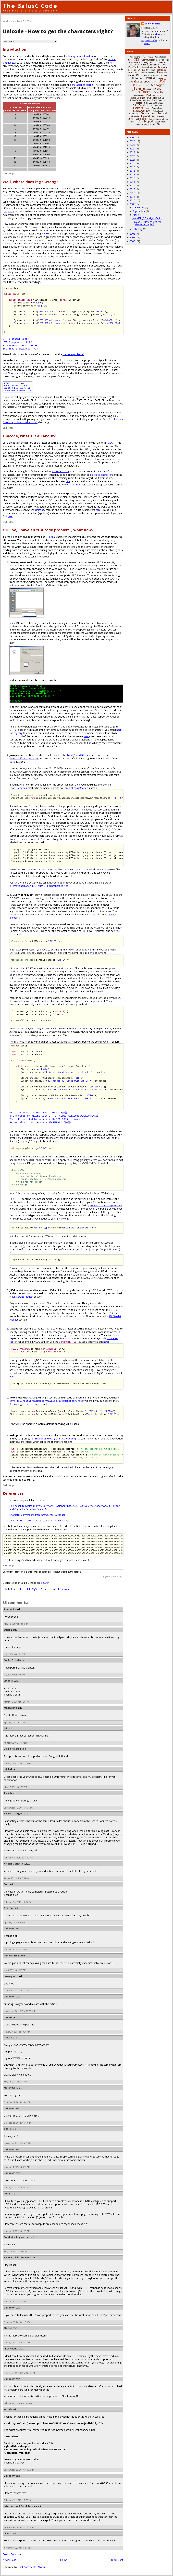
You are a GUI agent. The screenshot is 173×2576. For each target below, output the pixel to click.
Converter (160, 62)
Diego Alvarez (12, 1748)
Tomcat (54, 1589)
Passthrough (139, 95)
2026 (132, 141)
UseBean (160, 116)
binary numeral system (81, 56)
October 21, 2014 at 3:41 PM (17, 2102)
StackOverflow (141, 110)
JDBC (147, 81)
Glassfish (154, 75)
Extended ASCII (60, 471)
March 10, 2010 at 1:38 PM (16, 1701)
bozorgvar (10, 1976)
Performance (154, 95)
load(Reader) (18, 788)
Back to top (8, 173)
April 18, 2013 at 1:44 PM (15, 1922)
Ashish (8, 1793)
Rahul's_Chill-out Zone (17, 2257)
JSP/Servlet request (22, 1296)
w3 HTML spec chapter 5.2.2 (106, 1205)
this (118, 930)
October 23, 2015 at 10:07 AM (18, 2322)
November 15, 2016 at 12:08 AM (19, 2373)
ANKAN (8, 2037)
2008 (132, 233)
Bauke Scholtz (12, 1660)
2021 (132, 159)
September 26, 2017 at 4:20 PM (19, 2469)
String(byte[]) (69, 1438)
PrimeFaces (135, 100)
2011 (132, 196)
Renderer (137, 103)
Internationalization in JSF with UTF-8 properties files (38, 885)
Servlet (45, 1589)
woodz (8, 2409)
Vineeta (8, 1680)
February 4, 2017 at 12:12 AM (18, 2403)
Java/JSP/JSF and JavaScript (147, 218)
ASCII (111, 442)
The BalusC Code (30, 6)
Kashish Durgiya (13, 1813)
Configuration (148, 62)
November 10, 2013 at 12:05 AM (19, 2011)
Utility (130, 119)
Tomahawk (134, 114)
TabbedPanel (158, 111)
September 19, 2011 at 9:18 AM (19, 1807)
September (139, 211)
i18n (141, 78)
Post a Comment (12, 2554)
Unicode (39, 509)
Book (129, 60)
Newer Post (9, 2559)
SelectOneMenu (140, 105)
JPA (154, 81)
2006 (132, 241)
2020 (132, 163)
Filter (23, 1589)
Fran (6, 1884)
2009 (132, 204)
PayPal (147, 43)
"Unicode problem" (73, 354)
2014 (132, 185)
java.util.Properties (24, 758)
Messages (147, 89)
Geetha (8, 1908)
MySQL (36, 1589)
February (137, 229)
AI (144, 56)
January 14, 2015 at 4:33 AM (17, 2167)
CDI (136, 59)
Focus (146, 75)
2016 (132, 178)
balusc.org (161, 34)
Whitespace (146, 124)
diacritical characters (101, 474)
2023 (132, 152)
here (98, 509)
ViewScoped (145, 121)
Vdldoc (132, 122)
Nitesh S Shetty (13, 1863)
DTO (137, 69)
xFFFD (47, 233)
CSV (137, 65)
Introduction (14, 49)
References (13, 1493)
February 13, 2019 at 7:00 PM (18, 2500)
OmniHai (159, 92)
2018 (132, 170)
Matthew (9, 2087)
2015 (132, 181)
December (138, 207)
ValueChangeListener (158, 119)
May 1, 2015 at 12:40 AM (15, 2251)
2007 (132, 237)
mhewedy (10, 1707)
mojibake (9, 211)
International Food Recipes (20, 2506)
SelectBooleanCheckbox (153, 103)
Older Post (117, 2559)
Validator (141, 118)
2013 (132, 189)
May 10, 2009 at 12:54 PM (16, 1623)
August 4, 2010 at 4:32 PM (16, 1742)
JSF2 (136, 85)
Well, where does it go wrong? (30, 181)
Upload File (148, 116)
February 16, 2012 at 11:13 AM (18, 1857)
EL (136, 73)
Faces (131, 75)
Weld (138, 124)
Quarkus (146, 100)
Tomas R (9, 1609)
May (135, 214)
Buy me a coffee (149, 40)
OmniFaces (141, 92)
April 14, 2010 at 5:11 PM (15, 1722)
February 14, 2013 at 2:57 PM (18, 1902)
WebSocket (160, 122)
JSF (162, 81)
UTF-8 (49, 536)
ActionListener (135, 57)
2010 (132, 200)
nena (7, 2193)
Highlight (163, 75)
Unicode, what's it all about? (29, 435)
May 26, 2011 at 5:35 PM (15, 1787)
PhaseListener (137, 97)
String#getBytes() (42, 1438)
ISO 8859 (75, 484)
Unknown (9, 1928)
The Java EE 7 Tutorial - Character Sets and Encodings (39, 1520)
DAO (164, 65)
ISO (68, 481)
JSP (29, 1589)
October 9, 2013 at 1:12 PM (17, 1990)
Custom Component (150, 65)
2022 (132, 156)
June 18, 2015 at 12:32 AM (16, 2301)
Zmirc (7, 2128)
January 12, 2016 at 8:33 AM (17, 2342)
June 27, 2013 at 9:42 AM (15, 1949)
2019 (132, 167)
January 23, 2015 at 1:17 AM (17, 2231)
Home (63, 2559)
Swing (87, 736)
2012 (132, 192)
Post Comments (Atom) (31, 2567)
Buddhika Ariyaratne (16, 2237)
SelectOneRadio (157, 105)
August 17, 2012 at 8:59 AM (17, 1878)
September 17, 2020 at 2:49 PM (19, 2527)
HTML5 (135, 78)
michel (8, 1769)
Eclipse (15, 1589)
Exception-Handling (147, 73)
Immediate (150, 78)
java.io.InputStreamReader (27, 1400)
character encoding (82, 84)
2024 (132, 148)
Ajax (150, 56)
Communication (149, 60)
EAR (153, 70)
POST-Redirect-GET (156, 98)
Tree (153, 114)
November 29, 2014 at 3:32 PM (18, 2143)
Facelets (162, 72)
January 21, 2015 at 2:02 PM (17, 2187)
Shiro (147, 108)
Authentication (160, 57)
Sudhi (7, 1629)
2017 (132, 174)
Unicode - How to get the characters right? (147, 223)
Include (160, 78)
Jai (5, 1728)
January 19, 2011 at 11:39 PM (17, 1763)
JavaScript (135, 81)
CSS (131, 65)
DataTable (133, 67)
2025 (132, 144)
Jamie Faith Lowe (14, 1955)
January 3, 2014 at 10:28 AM (17, 2031)
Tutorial (162, 113)
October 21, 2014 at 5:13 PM (17, 2122)
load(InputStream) (79, 755)
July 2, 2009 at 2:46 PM (14, 1674)
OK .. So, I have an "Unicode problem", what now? (48, 529)
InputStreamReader (75, 788)
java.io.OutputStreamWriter (66, 1400)
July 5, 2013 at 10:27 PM (15, 1970)
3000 (132, 137)
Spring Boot (157, 108)
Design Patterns (148, 67)
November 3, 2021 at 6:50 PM (18, 2547)
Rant (154, 100)
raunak (8, 2017)
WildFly (156, 124)
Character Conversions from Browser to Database (37, 1514)
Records (162, 100)
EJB (130, 72)
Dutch (145, 69)
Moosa (8, 2328)
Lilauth (8, 2533)
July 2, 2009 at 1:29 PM (14, 1654)
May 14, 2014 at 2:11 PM (15, 2081)
